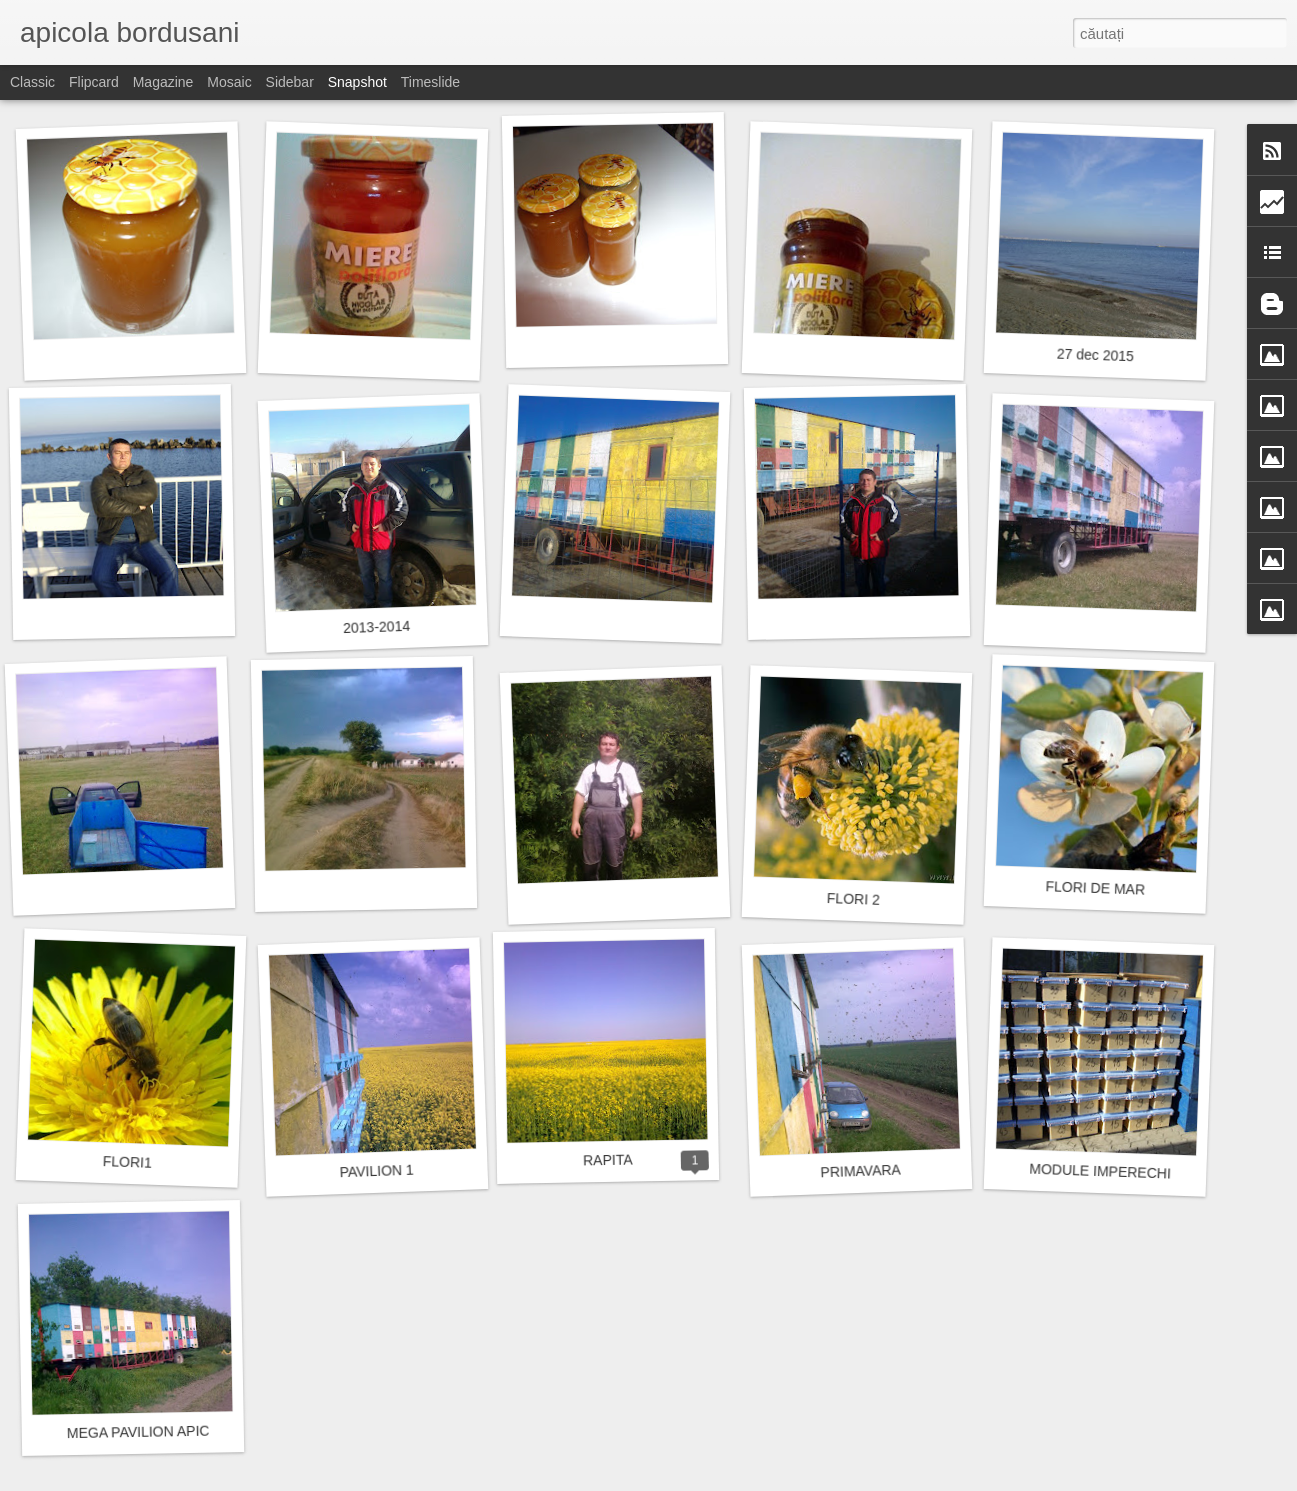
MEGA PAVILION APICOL (148, 1431)
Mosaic (229, 82)
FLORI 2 (853, 899)
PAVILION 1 (376, 1171)
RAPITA (608, 1160)
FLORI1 (128, 1162)
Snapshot (357, 82)
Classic (32, 82)
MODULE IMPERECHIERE (1114, 1172)
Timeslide (430, 82)
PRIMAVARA (860, 1171)
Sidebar (290, 82)
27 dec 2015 (1096, 355)
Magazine (163, 82)
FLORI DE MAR (1095, 887)
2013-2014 (376, 627)
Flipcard (94, 82)
